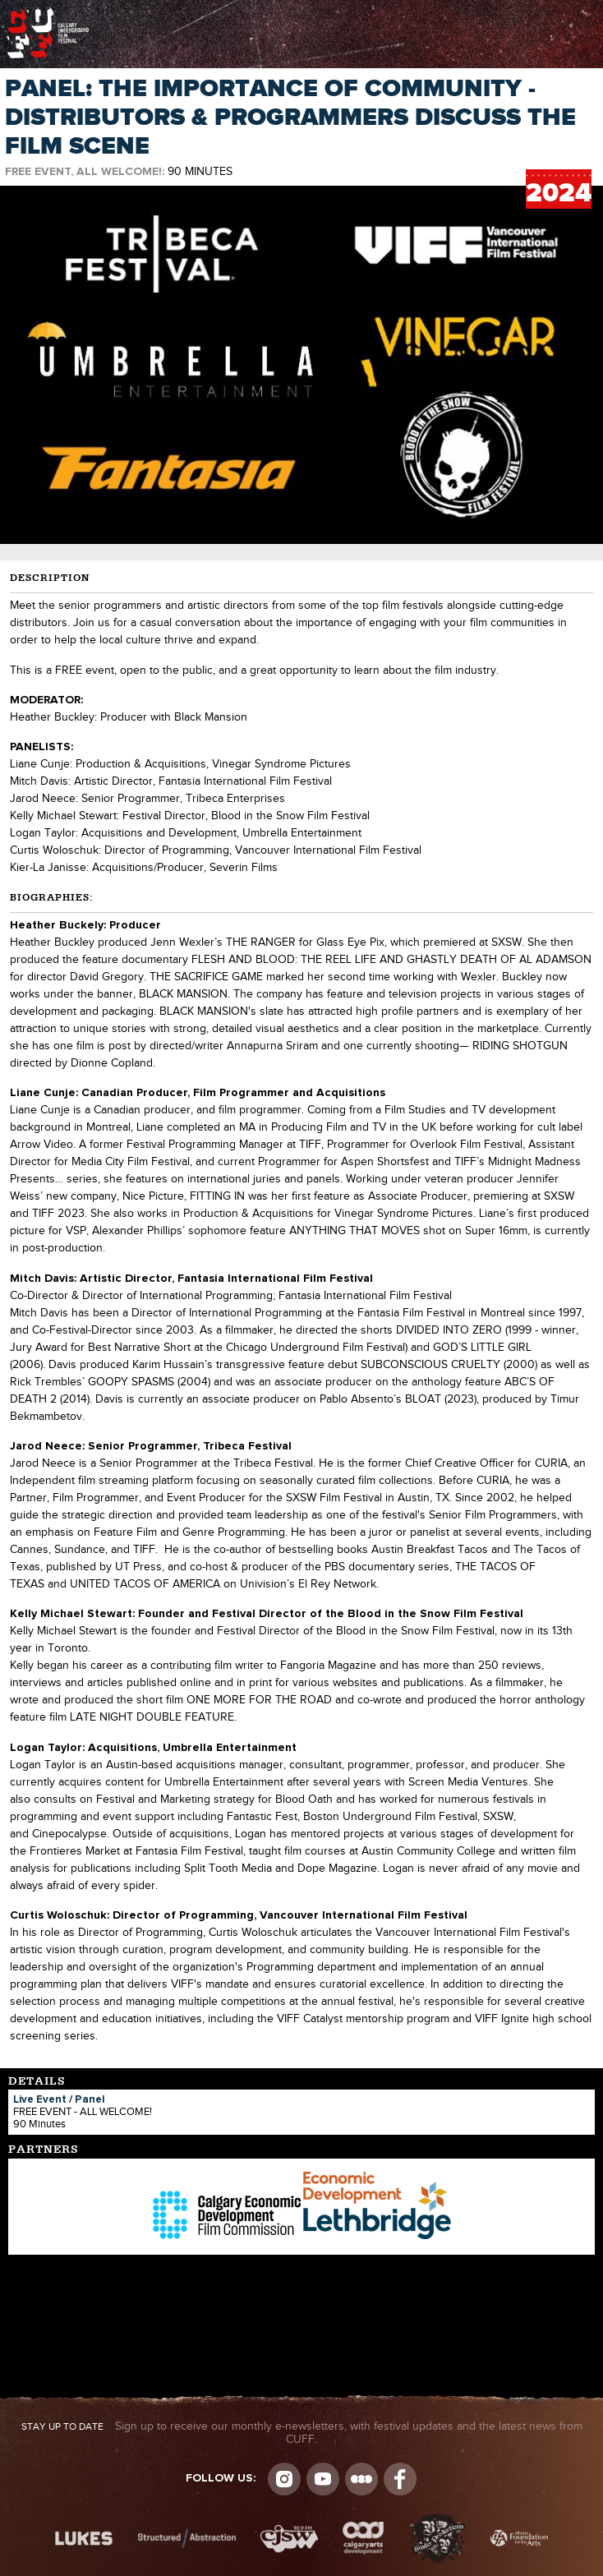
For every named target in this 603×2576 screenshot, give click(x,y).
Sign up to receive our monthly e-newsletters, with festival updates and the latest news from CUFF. (301, 2433)
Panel (90, 2099)
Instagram (284, 2479)
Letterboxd (361, 2479)
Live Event (40, 2099)
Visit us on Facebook (400, 2479)
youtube (322, 2479)
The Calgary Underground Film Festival (48, 12)
